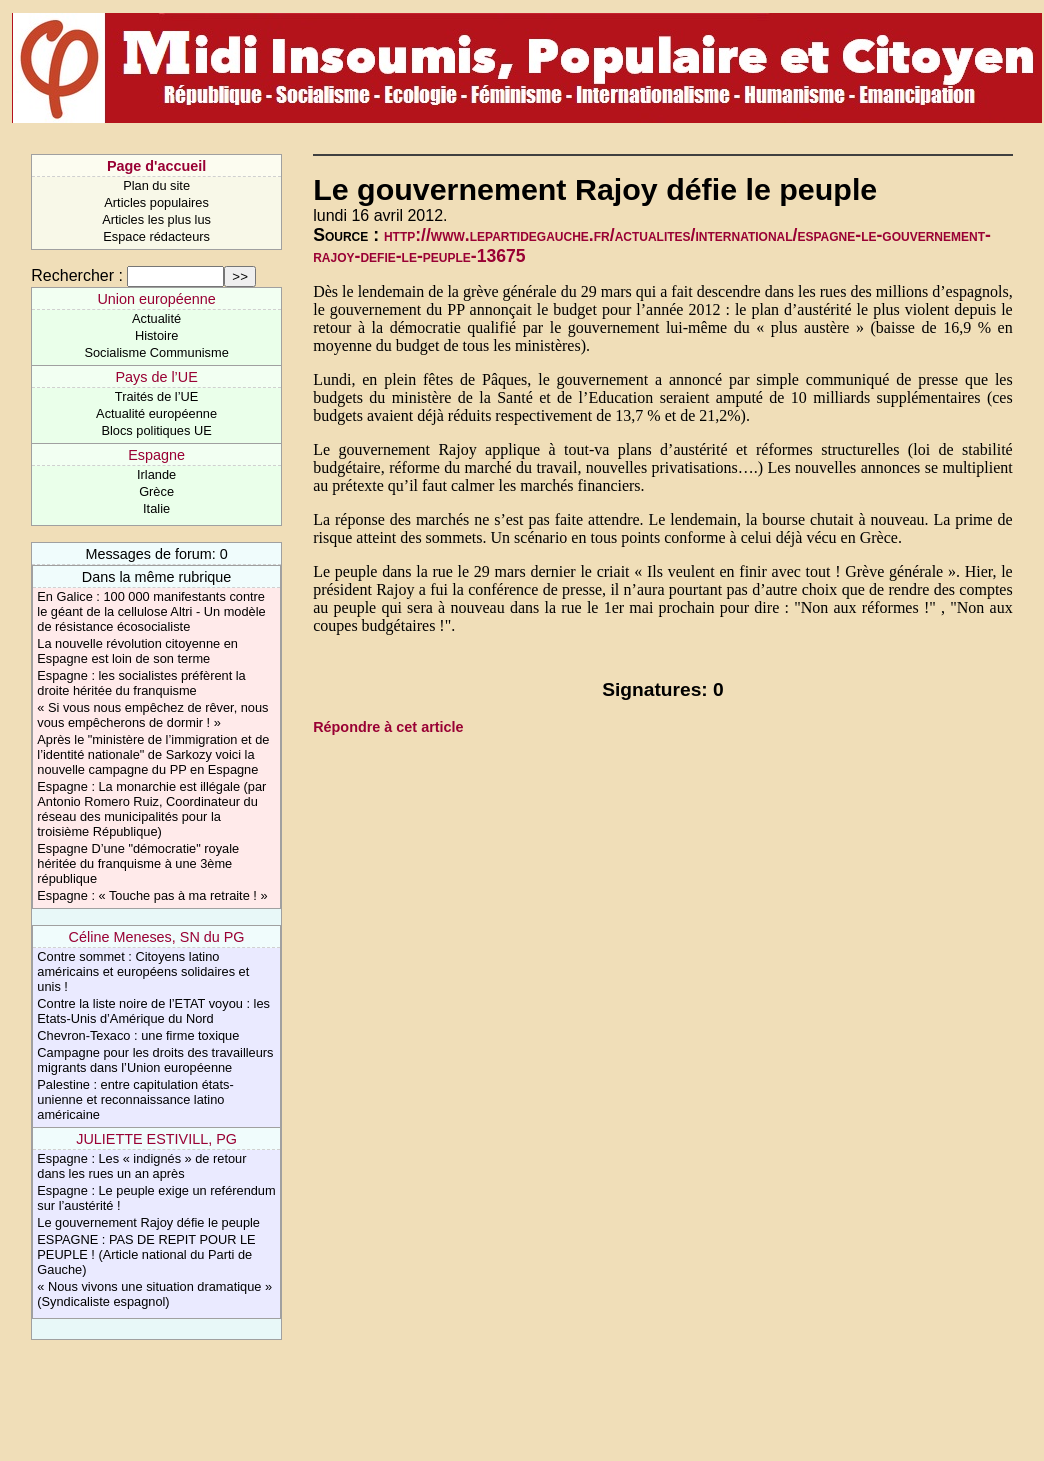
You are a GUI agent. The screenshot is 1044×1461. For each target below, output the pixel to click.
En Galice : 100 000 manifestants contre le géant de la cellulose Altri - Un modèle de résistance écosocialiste (151, 611)
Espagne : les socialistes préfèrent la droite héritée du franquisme (141, 683)
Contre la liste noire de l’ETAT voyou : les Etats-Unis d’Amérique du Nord (153, 1011)
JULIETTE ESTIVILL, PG (156, 1139)
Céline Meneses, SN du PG (157, 937)
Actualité (156, 318)
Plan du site (156, 185)
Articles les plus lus (156, 219)
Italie (156, 508)
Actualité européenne (156, 413)
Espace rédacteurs (156, 236)
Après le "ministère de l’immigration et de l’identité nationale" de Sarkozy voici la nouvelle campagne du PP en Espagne (153, 754)
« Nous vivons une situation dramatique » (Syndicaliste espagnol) (154, 1294)
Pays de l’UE (156, 377)
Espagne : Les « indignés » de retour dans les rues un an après (141, 1166)
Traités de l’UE (156, 396)
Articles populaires (156, 202)
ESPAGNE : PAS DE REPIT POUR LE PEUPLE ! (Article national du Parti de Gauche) (146, 1254)
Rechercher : (77, 275)
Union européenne (156, 299)
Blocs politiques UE (156, 430)
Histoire (156, 335)
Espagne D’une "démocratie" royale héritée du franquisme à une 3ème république (138, 863)
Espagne (156, 455)
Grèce (156, 491)
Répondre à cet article (388, 727)
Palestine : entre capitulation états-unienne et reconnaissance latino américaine (135, 1099)
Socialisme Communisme (156, 352)
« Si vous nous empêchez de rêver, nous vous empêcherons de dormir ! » (152, 715)
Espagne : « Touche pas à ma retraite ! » (152, 895)
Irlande (156, 474)
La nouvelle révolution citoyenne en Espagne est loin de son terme (137, 651)
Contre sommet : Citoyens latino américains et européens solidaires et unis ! (143, 971)
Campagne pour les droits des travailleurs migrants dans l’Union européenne (155, 1060)
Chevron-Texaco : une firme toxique (138, 1035)
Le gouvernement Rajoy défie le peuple (148, 1222)
